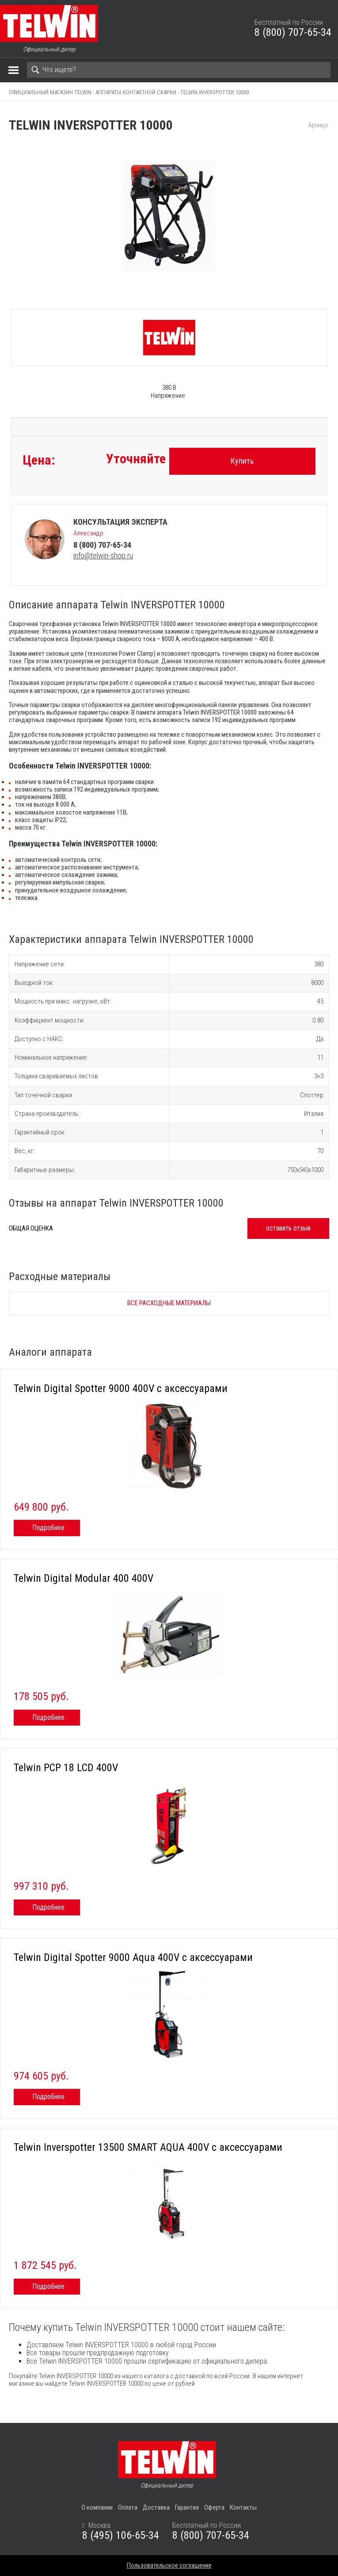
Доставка (156, 2507)
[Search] (178, 70)
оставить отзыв (288, 1228)
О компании (97, 2507)
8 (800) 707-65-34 (292, 32)
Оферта (214, 2507)
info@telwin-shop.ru (103, 555)
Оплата (127, 2507)
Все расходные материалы (169, 1303)
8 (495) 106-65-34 (120, 2535)
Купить (242, 460)
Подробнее (48, 1527)
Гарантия (187, 2507)
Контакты (243, 2507)
